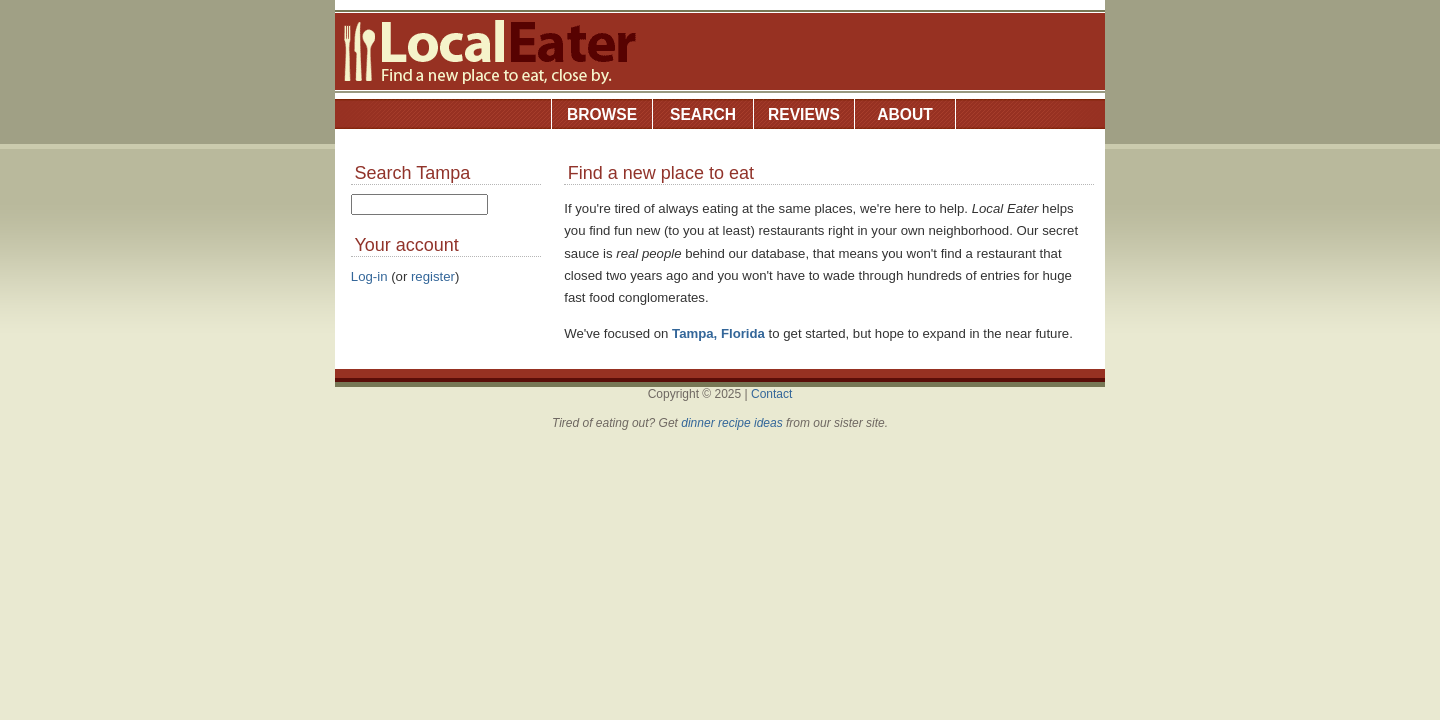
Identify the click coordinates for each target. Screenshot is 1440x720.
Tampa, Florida (718, 333)
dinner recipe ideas (731, 423)
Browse (602, 114)
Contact (771, 394)
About (904, 114)
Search (703, 114)
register (433, 276)
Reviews (804, 114)
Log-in (369, 276)
